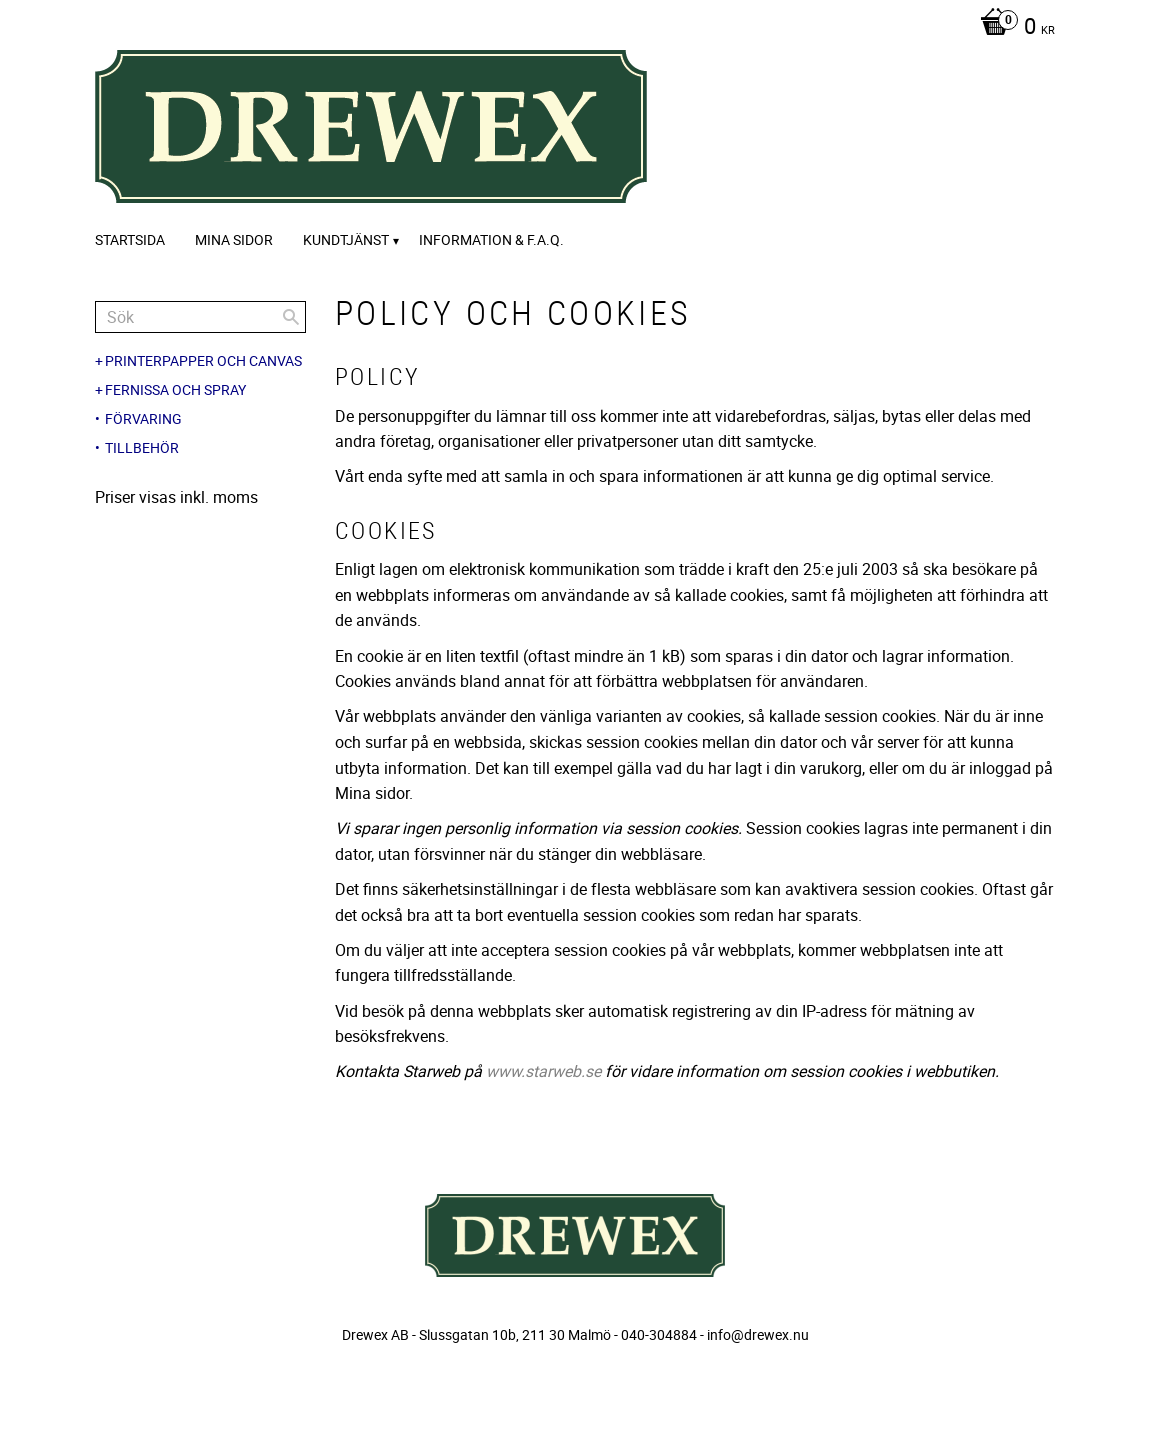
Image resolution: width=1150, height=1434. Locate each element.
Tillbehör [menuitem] (142, 448)
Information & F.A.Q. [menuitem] (491, 239)
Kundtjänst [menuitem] (346, 239)
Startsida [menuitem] (130, 239)
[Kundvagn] (1012, 28)
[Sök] (291, 317)
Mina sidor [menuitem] (234, 239)
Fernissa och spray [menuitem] (175, 390)
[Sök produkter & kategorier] (200, 317)
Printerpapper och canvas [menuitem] (203, 361)
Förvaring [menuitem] (143, 419)
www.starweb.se (543, 1071)
